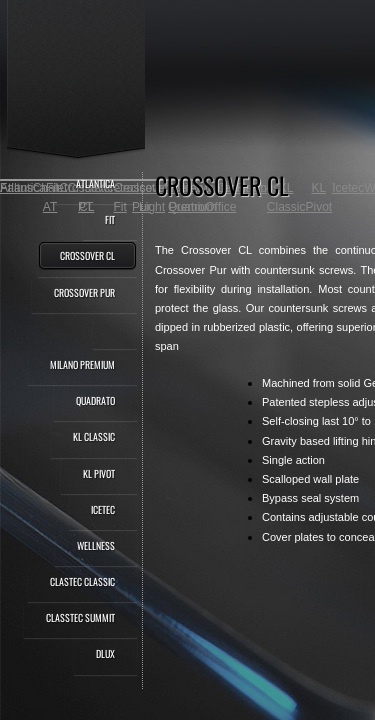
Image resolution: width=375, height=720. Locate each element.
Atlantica (95, 183)
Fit (110, 219)
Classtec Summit (80, 617)
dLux (105, 653)
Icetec (103, 509)
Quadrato (95, 400)
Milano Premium (82, 364)
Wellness (96, 545)
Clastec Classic (82, 581)
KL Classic (94, 436)
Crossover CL (87, 255)
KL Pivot (99, 473)
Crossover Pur (84, 292)
